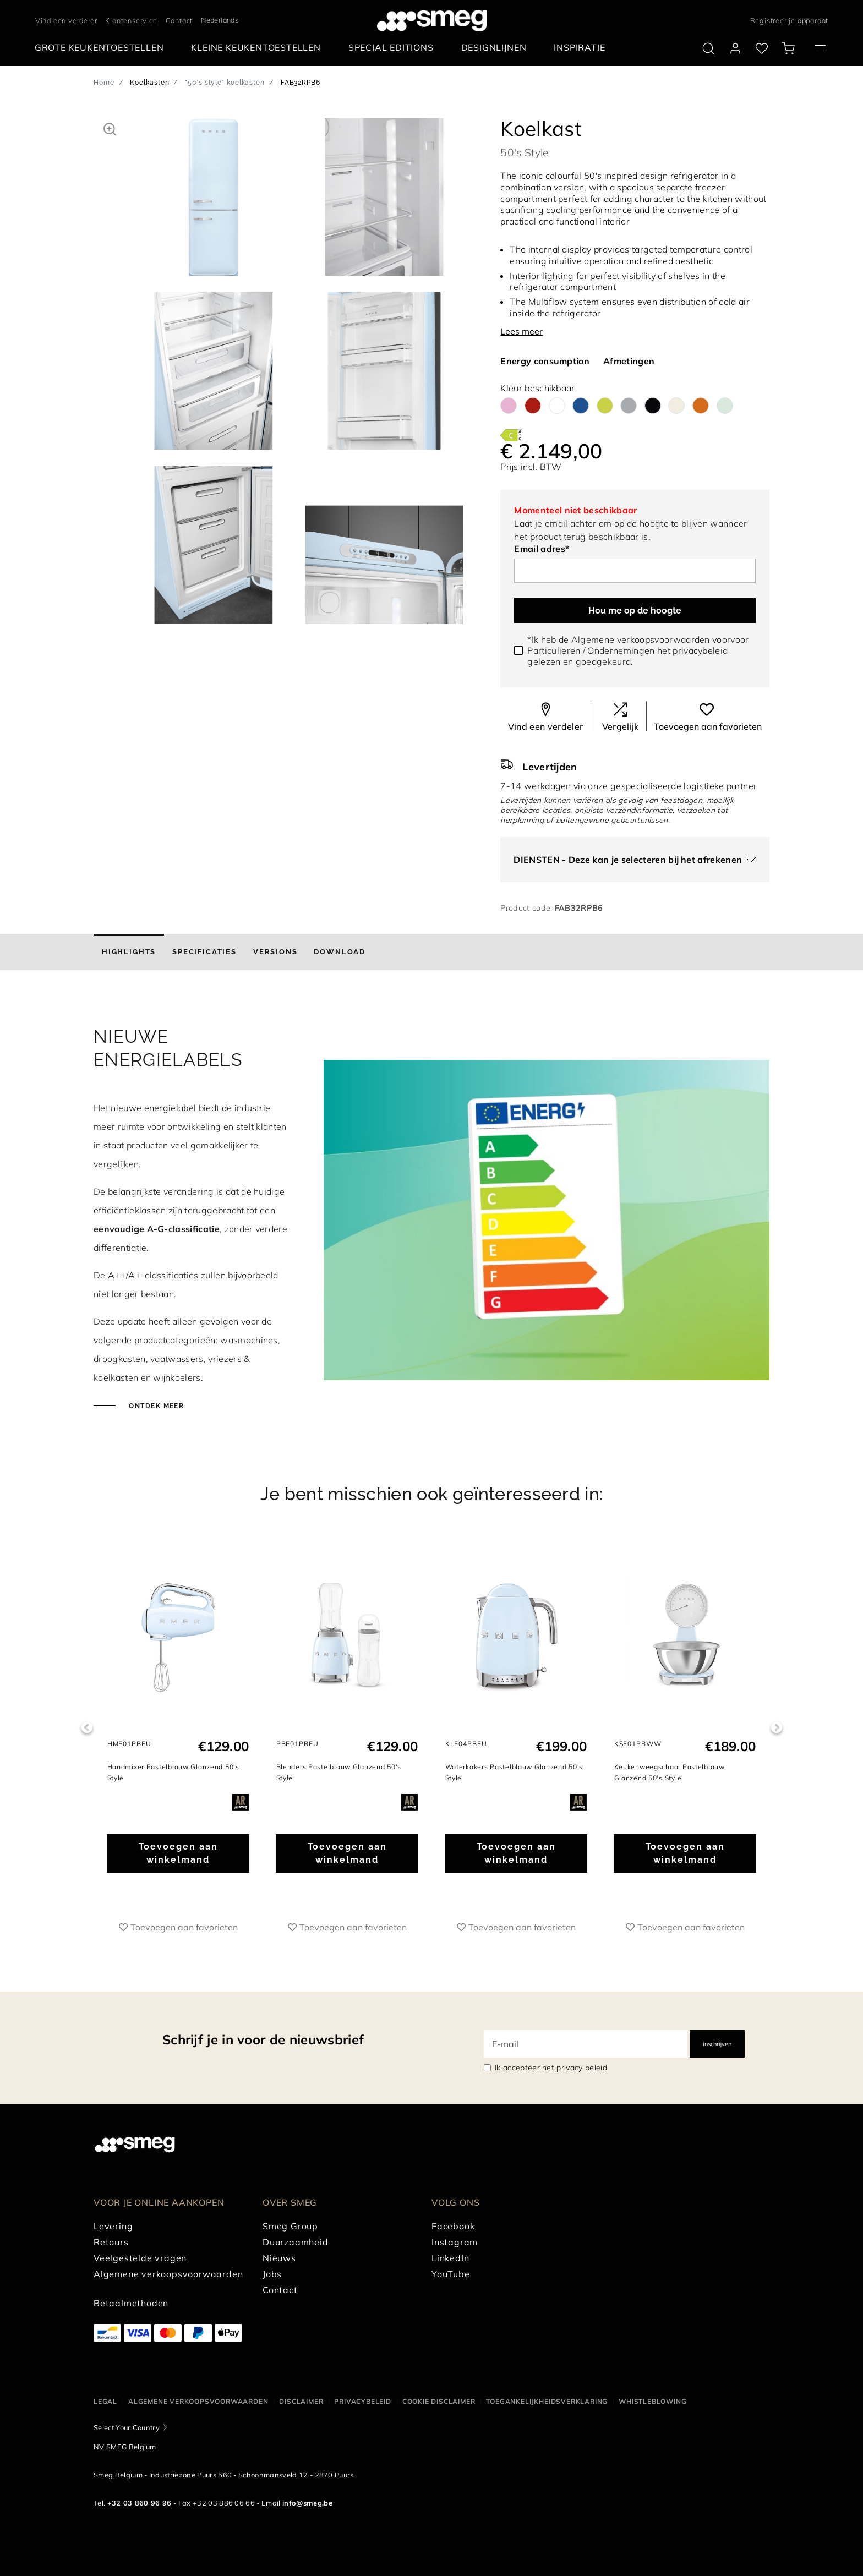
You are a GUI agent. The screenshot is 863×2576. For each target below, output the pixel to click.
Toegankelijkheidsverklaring (547, 2401)
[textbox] (225, 19)
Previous (87, 1728)
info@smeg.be (307, 2502)
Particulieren (553, 650)
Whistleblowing (652, 2401)
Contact (179, 20)
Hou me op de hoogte (634, 610)
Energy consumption (544, 361)
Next (776, 1728)
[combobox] (225, 20)
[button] (110, 127)
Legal (105, 2401)
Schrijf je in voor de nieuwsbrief (263, 2039)
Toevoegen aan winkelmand (178, 1853)
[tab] (129, 952)
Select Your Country (127, 2427)
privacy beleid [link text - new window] (581, 2067)
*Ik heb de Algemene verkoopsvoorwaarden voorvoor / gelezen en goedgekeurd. (638, 650)
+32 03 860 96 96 (139, 2502)
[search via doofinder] (708, 48)
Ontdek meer (155, 1406)
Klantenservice (131, 20)
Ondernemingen (620, 650)
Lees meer (521, 331)
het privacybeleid (692, 650)
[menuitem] (102, 47)
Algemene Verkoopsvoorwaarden (198, 2401)
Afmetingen (628, 361)
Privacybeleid (362, 2401)
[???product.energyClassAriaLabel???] (511, 434)
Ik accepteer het (551, 2067)
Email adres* (541, 548)
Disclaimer (301, 2401)
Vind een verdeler (66, 20)
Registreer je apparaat (789, 20)
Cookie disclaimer (439, 2401)
